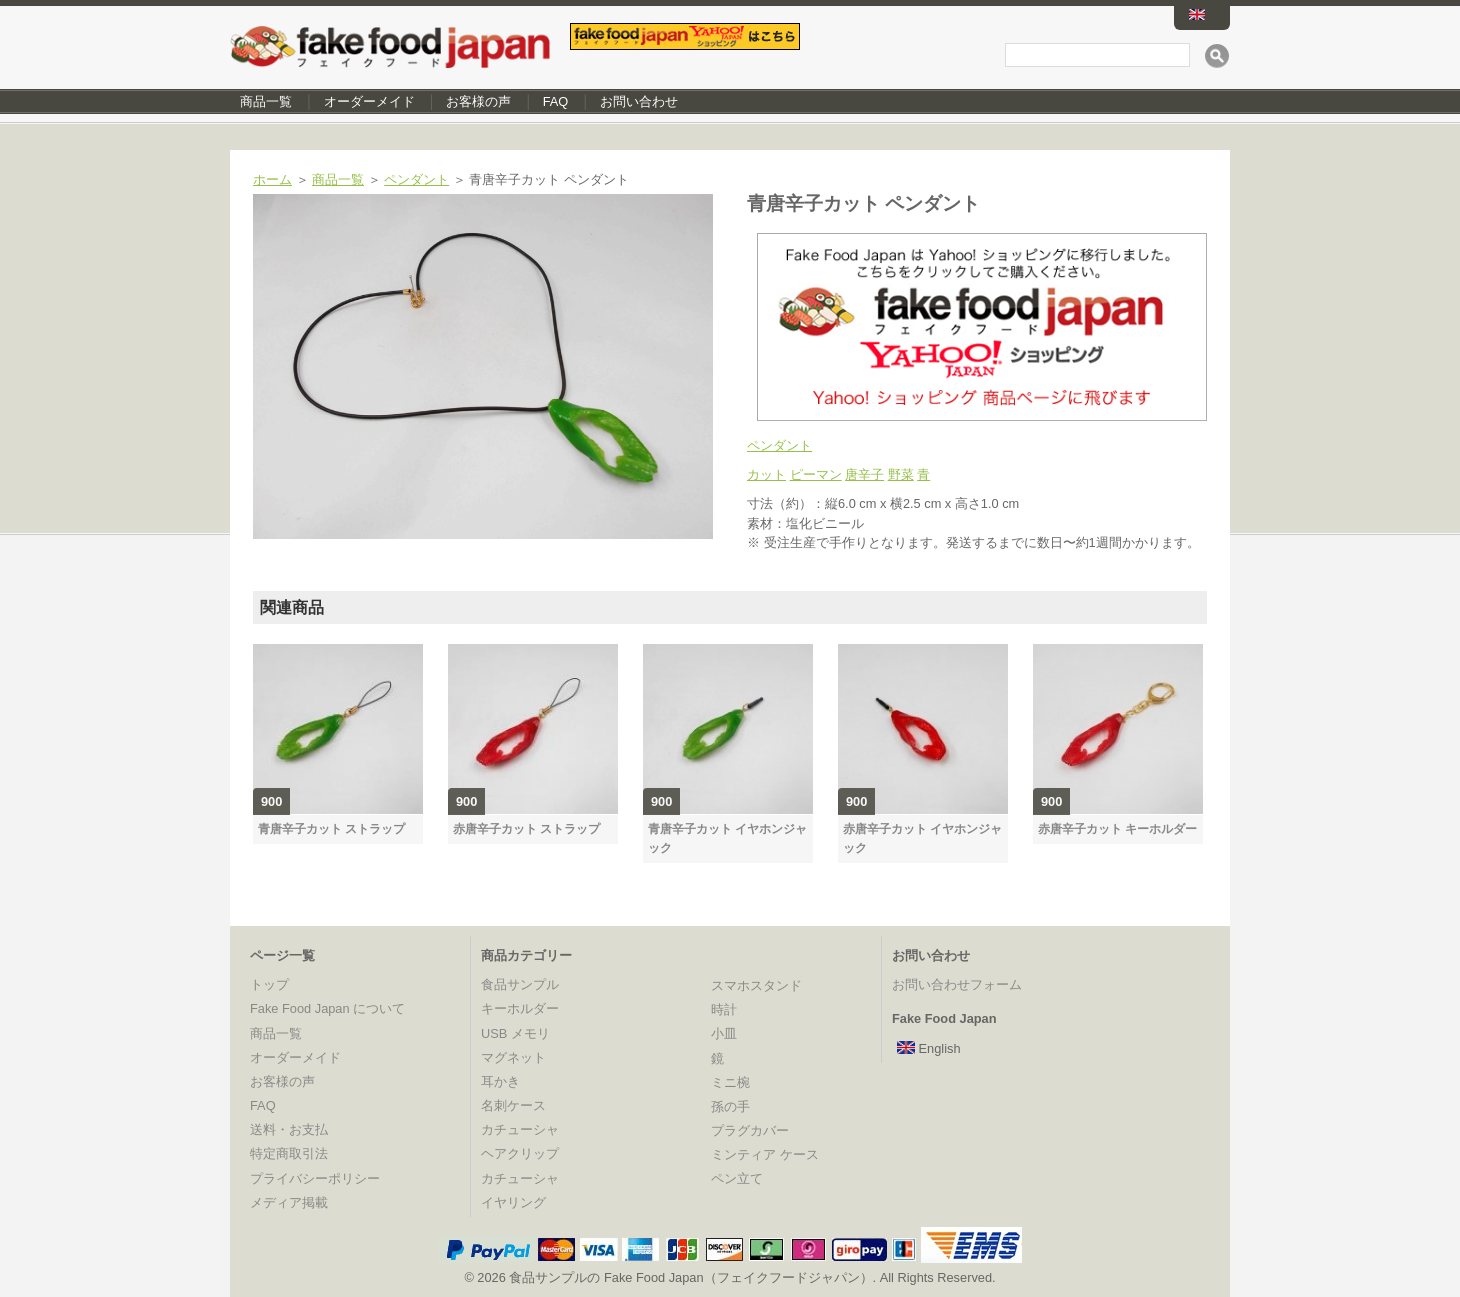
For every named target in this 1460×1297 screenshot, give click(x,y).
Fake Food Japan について (327, 1008)
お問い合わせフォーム (957, 984)
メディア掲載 (289, 1202)
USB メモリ (515, 1033)
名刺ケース (513, 1105)
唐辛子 (864, 474)
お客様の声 (478, 101)
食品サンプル (520, 984)
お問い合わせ (639, 101)
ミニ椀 (730, 1082)
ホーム (272, 179)
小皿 (724, 1033)
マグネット (513, 1057)
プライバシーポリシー (315, 1178)
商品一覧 (266, 101)
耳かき (500, 1081)
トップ (269, 984)
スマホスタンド (756, 985)
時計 (724, 1009)
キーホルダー (520, 1008)
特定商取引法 (289, 1153)
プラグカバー (750, 1130)
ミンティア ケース (765, 1154)
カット (766, 474)
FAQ (556, 101)
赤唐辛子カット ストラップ (526, 829)
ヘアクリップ (520, 1153)
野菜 (901, 474)
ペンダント (416, 179)
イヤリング (513, 1202)
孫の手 (730, 1106)
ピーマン (816, 474)
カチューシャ (520, 1129)
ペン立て (737, 1178)
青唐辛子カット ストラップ (331, 829)
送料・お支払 (289, 1129)
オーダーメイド (369, 101)
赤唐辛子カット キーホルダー (1117, 829)
